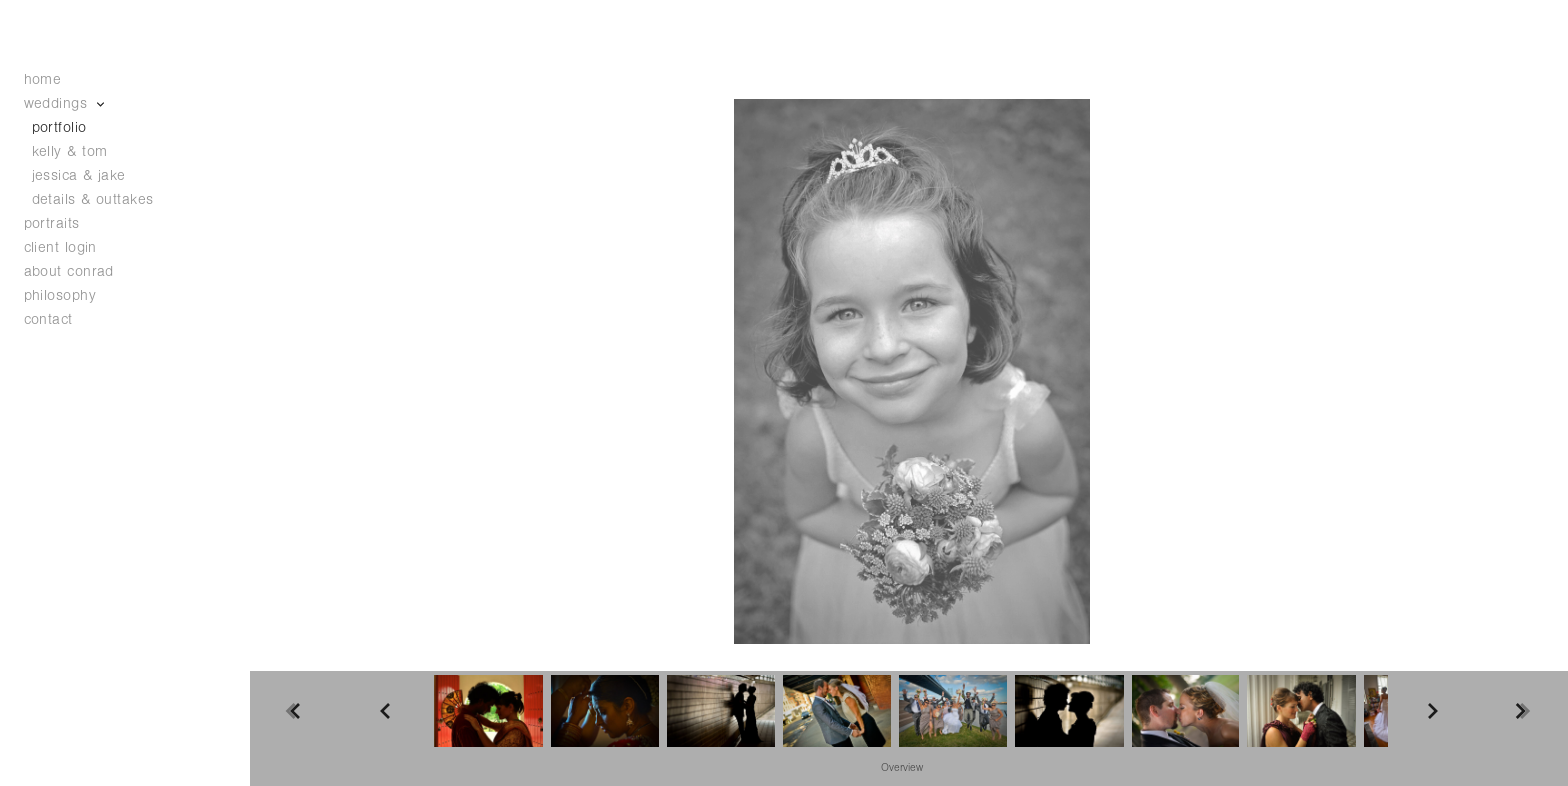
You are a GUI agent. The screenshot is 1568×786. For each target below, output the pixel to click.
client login (60, 247)
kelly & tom (70, 151)
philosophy (60, 295)
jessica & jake (79, 175)
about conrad (69, 271)
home (43, 79)
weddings (66, 103)
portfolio (59, 127)
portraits (52, 223)
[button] (902, 767)
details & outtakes (93, 199)
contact (48, 319)
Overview (902, 768)
